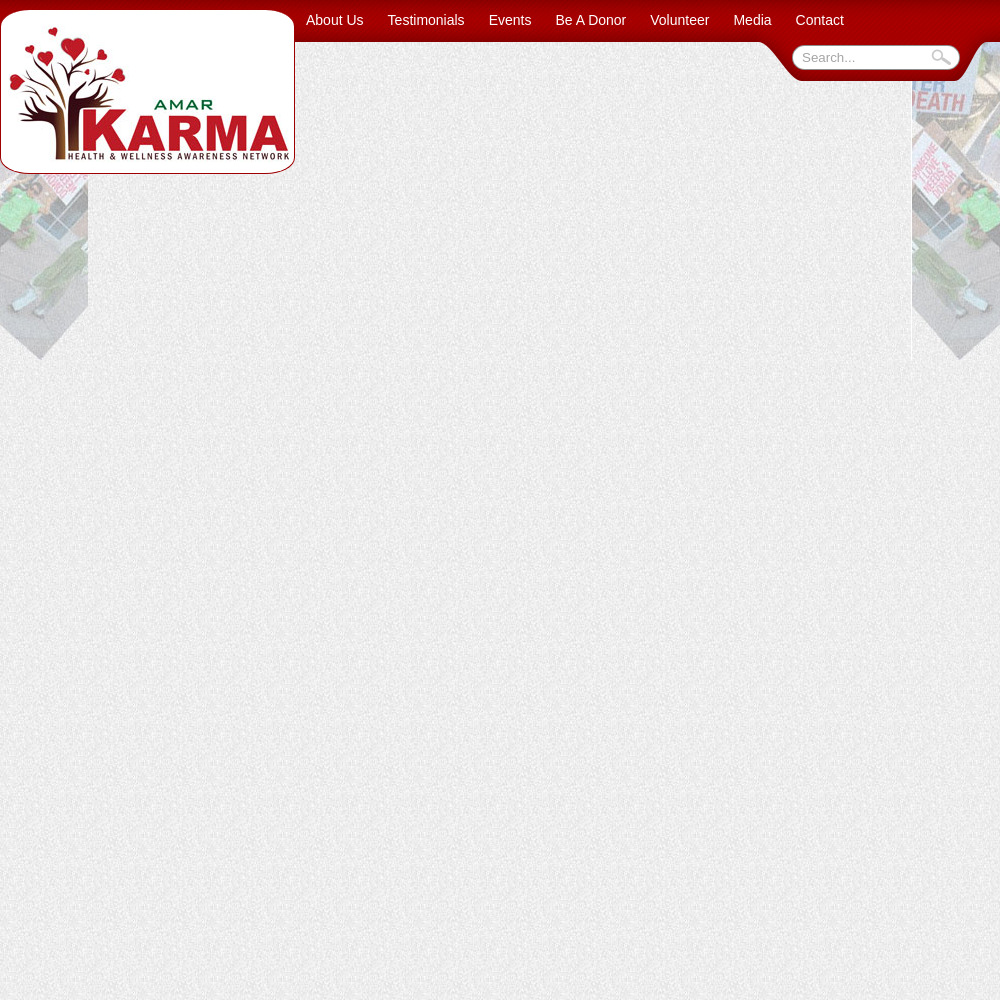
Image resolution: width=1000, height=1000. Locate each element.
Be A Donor (590, 20)
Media (752, 20)
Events (510, 20)
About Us (335, 20)
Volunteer (679, 20)
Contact (820, 20)
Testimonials (426, 20)
